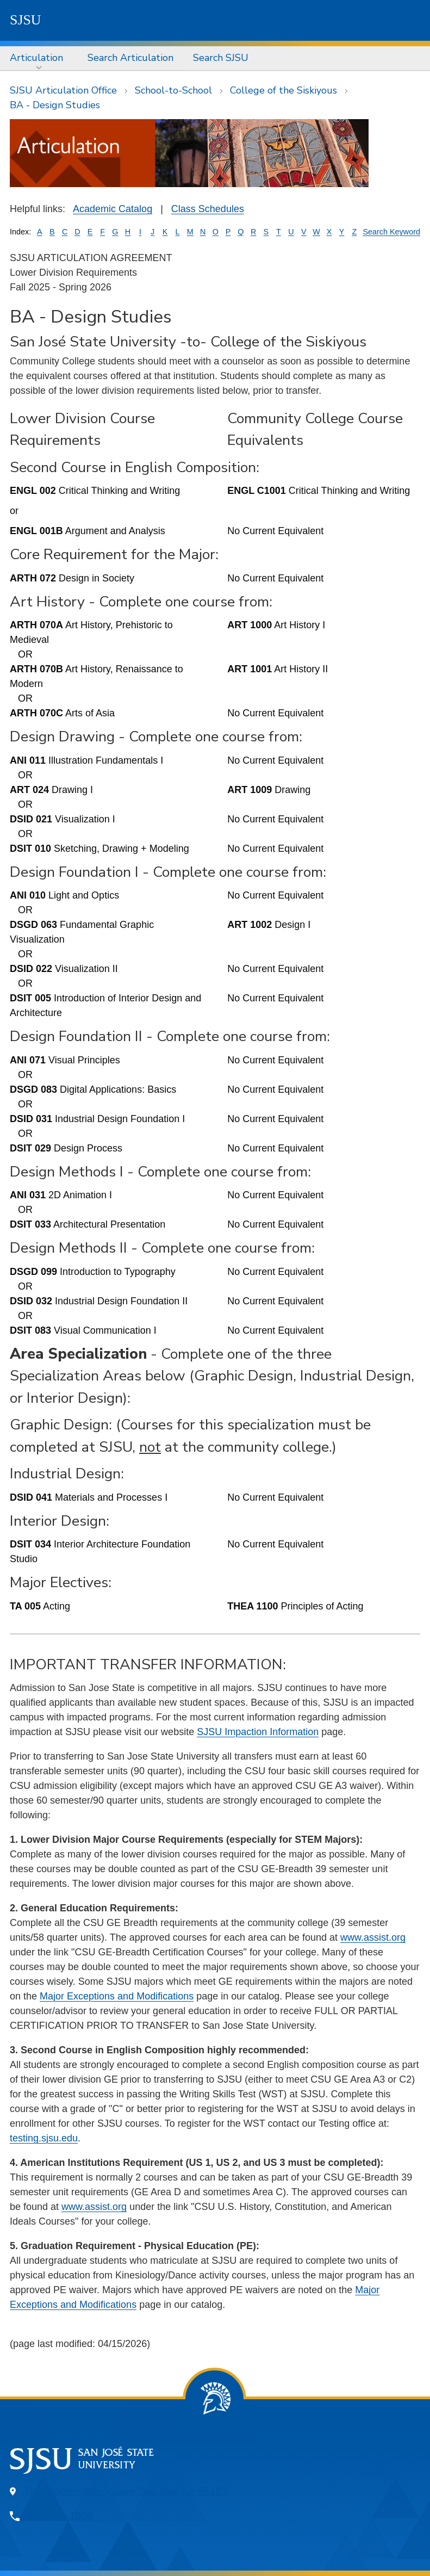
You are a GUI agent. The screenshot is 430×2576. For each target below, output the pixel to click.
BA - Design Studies (55, 105)
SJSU (25, 20)
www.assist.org (373, 1937)
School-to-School (173, 90)
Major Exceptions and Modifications (117, 1996)
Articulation (36, 57)
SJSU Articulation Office (63, 90)
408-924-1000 (60, 2515)
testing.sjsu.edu (44, 2138)
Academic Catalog (112, 208)
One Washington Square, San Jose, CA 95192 (127, 2491)
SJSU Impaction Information (258, 1731)
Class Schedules (207, 208)
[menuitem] (39, 58)
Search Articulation (130, 57)
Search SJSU (220, 57)
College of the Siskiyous (283, 90)
